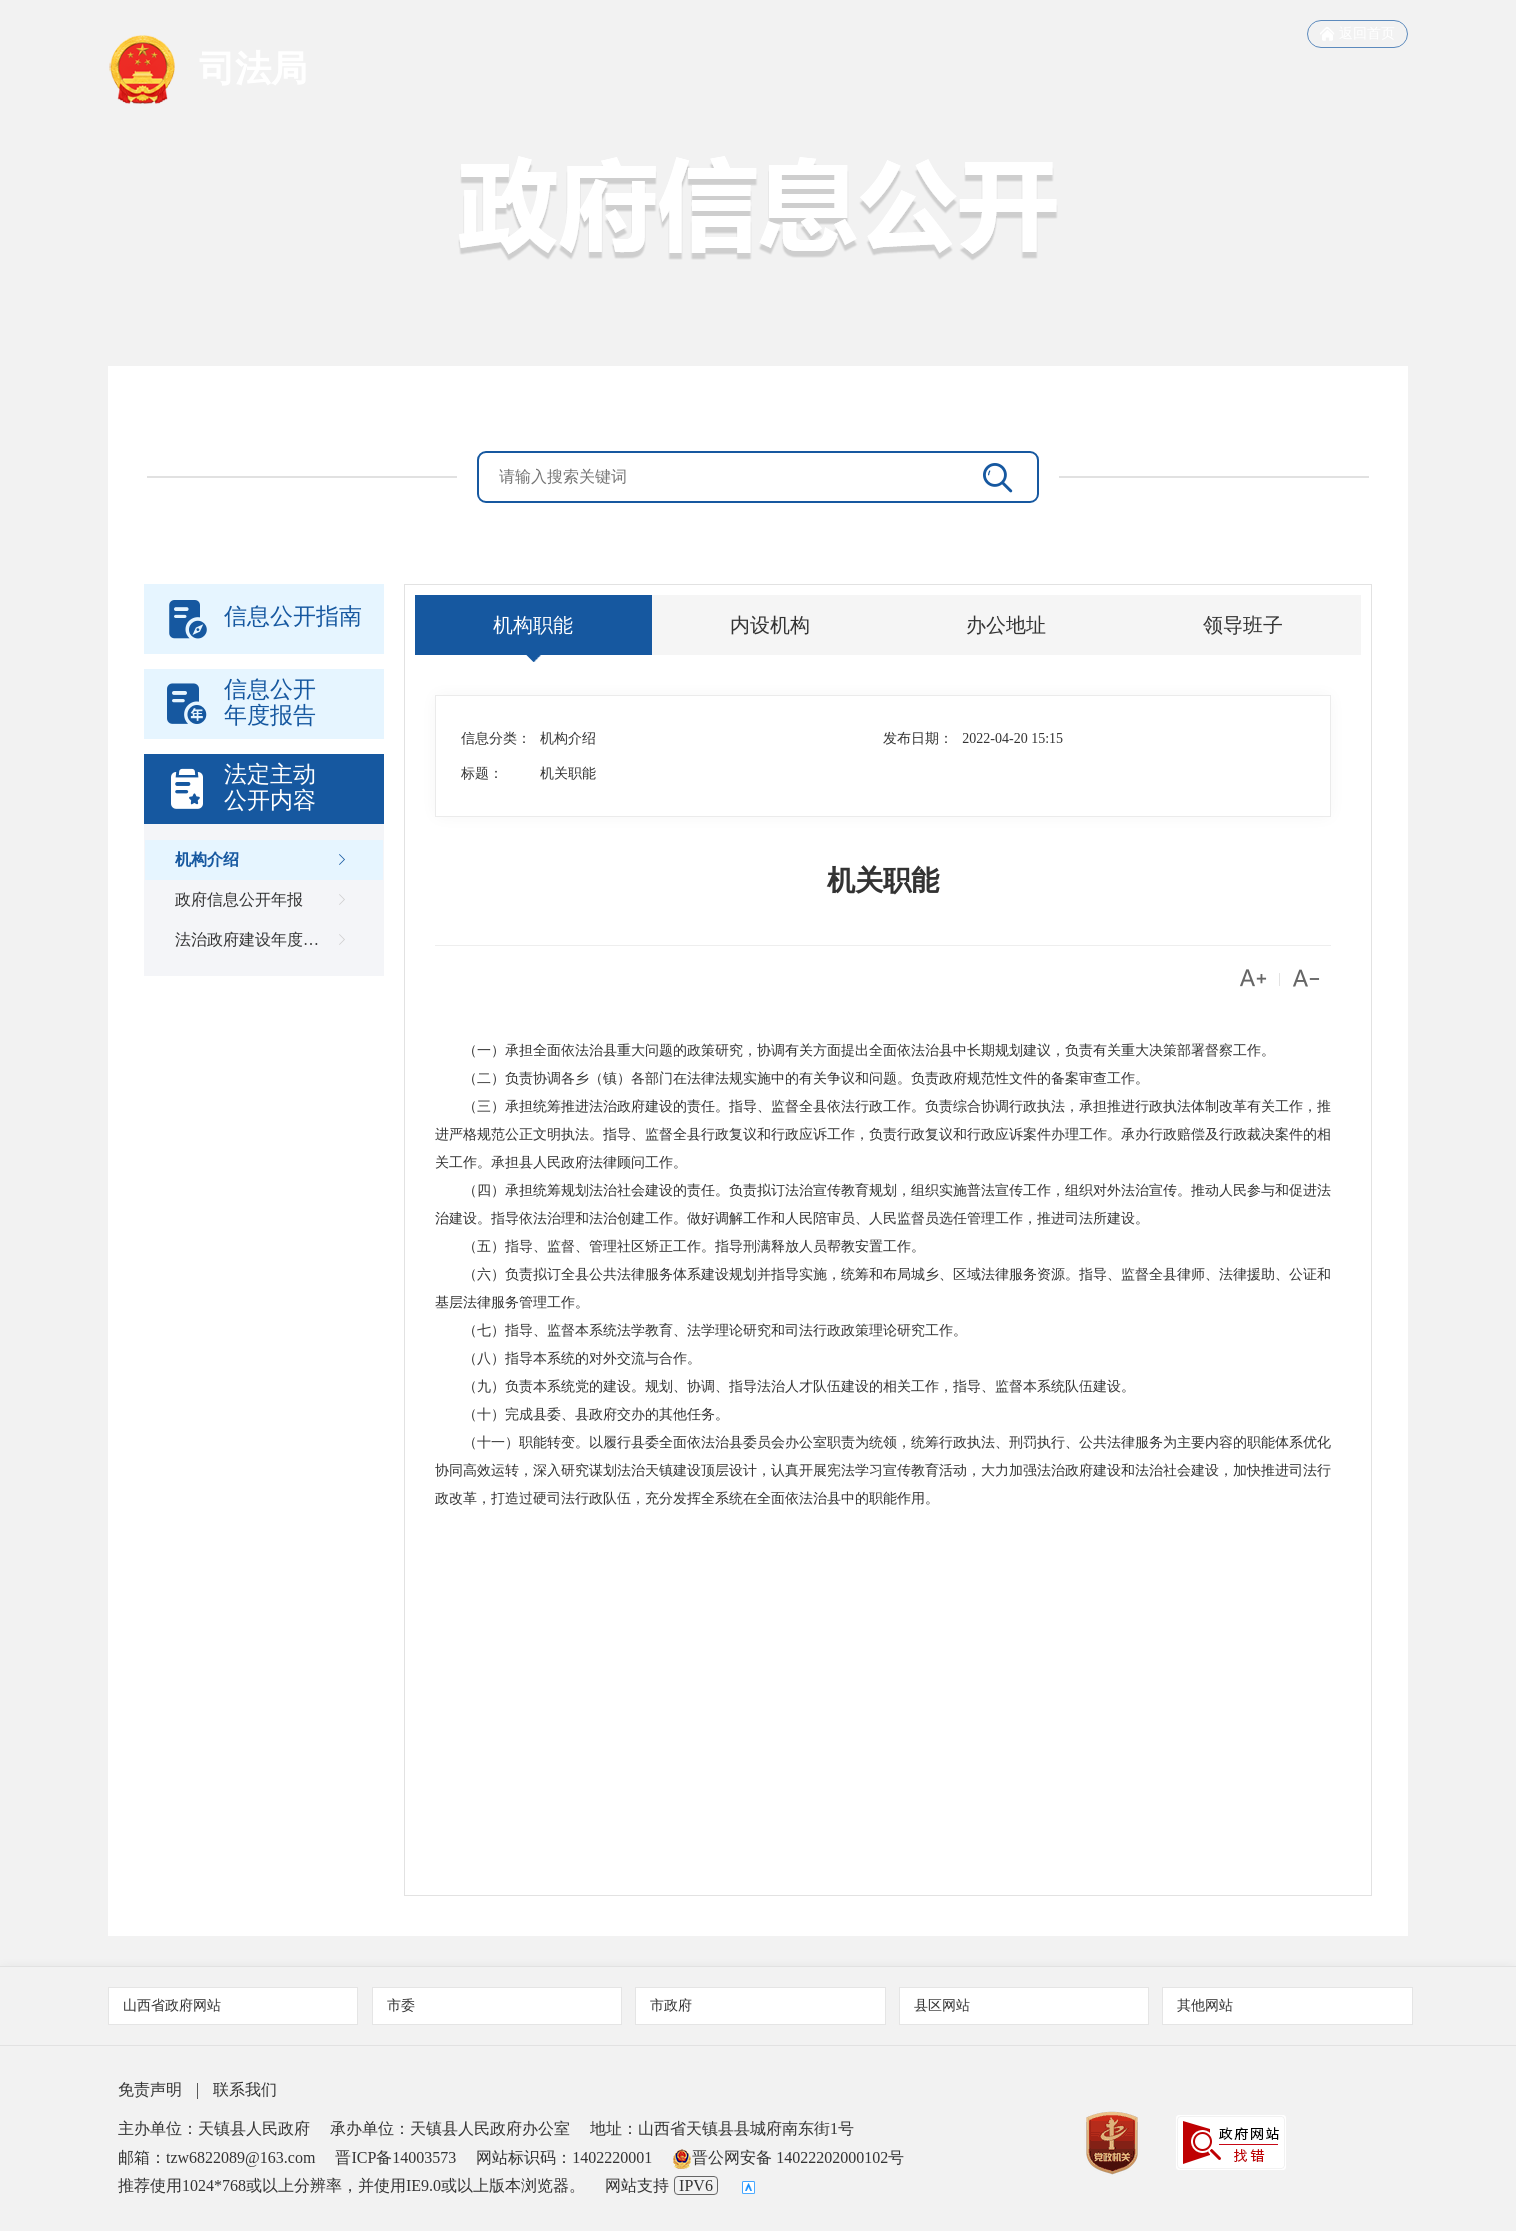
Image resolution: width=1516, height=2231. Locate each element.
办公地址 (1006, 625)
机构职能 (533, 625)
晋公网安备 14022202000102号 (788, 2157)
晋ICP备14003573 (395, 2157)
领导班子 (1243, 625)
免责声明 (150, 2089)
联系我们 (245, 2089)
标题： (482, 773)
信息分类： (496, 738)
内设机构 (770, 625)
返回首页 (1357, 34)
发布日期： (918, 738)
